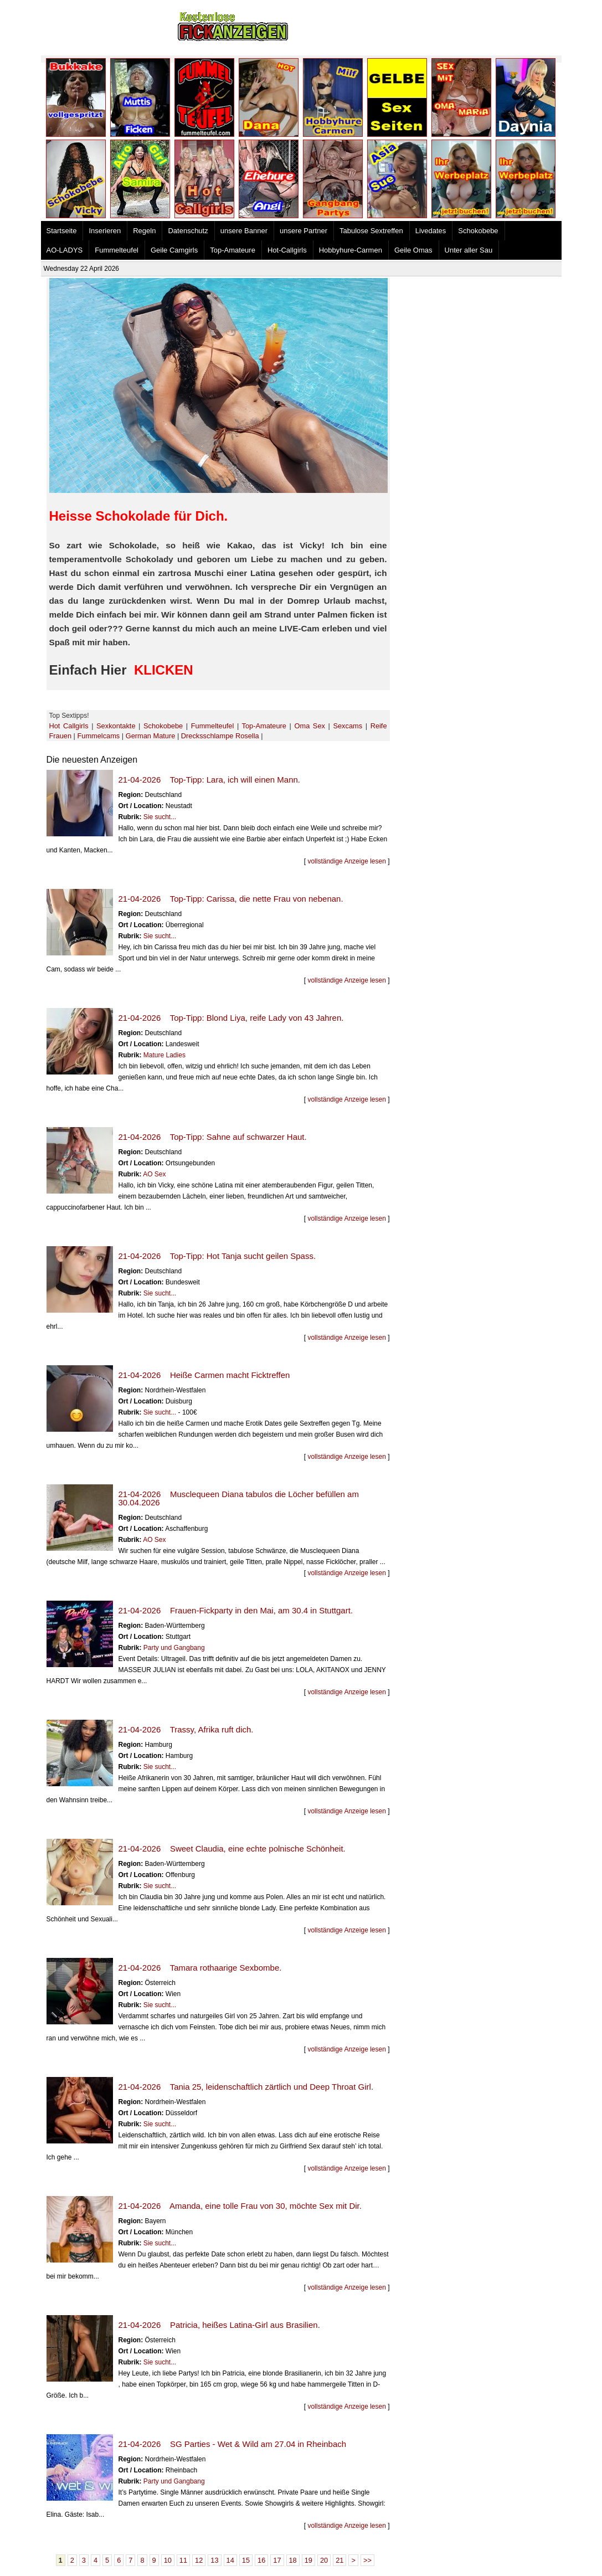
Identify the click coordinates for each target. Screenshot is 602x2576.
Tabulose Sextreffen (371, 231)
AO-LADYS (65, 250)
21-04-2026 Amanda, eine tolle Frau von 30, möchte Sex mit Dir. (240, 2205)
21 (339, 2560)
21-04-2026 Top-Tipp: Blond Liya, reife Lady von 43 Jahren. (231, 1017)
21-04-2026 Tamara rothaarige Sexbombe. (200, 1967)
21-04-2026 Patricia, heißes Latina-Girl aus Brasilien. (219, 2325)
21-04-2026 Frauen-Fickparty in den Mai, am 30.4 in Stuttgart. (236, 1610)
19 (308, 2560)
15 (246, 2560)
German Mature (151, 736)
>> (367, 2560)
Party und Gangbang (174, 1648)
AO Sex (154, 1174)
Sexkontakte (115, 726)
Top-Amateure (232, 250)
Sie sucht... (159, 817)
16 (261, 2560)
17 (277, 2560)
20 (324, 2560)
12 (199, 2560)
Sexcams (347, 726)
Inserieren (105, 231)
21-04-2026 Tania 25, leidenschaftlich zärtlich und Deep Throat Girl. (246, 2086)
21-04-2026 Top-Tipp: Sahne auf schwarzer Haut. (213, 1137)
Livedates (430, 231)
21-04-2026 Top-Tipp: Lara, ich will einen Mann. (210, 779)
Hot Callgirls (69, 726)
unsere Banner (243, 231)
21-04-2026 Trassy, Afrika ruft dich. (186, 1729)
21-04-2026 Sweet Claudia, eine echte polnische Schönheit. (232, 1848)
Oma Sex (310, 726)
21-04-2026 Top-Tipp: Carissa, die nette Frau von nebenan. (231, 898)
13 (214, 2560)
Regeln (144, 231)
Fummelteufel (116, 250)
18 (293, 2560)
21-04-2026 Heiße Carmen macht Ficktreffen (204, 1375)
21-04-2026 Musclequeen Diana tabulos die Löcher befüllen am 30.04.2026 (239, 1498)
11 (183, 2560)
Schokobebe (478, 231)
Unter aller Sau (469, 250)
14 (230, 2560)
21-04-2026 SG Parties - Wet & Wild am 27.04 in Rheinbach (233, 2444)
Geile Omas (413, 250)
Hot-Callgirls (287, 250)
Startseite (62, 231)
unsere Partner (303, 231)
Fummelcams (98, 736)
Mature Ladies (164, 1055)
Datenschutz (188, 231)
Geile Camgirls (174, 250)
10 (168, 2560)
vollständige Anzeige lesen (346, 861)
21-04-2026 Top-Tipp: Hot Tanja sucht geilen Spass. (217, 1256)
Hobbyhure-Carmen (350, 250)
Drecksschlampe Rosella (220, 736)
